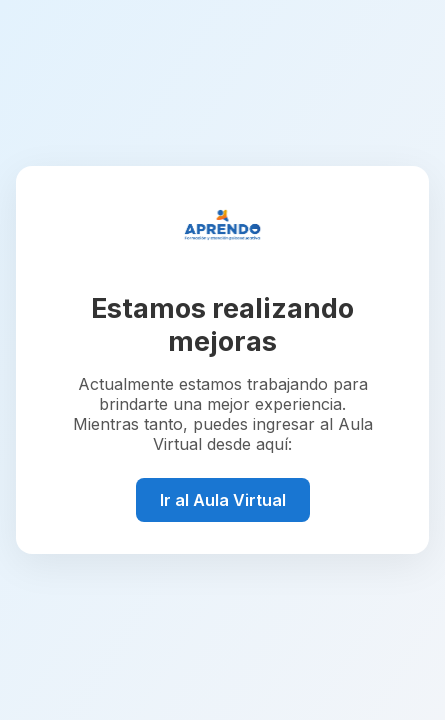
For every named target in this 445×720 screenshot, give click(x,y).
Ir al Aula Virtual (223, 500)
